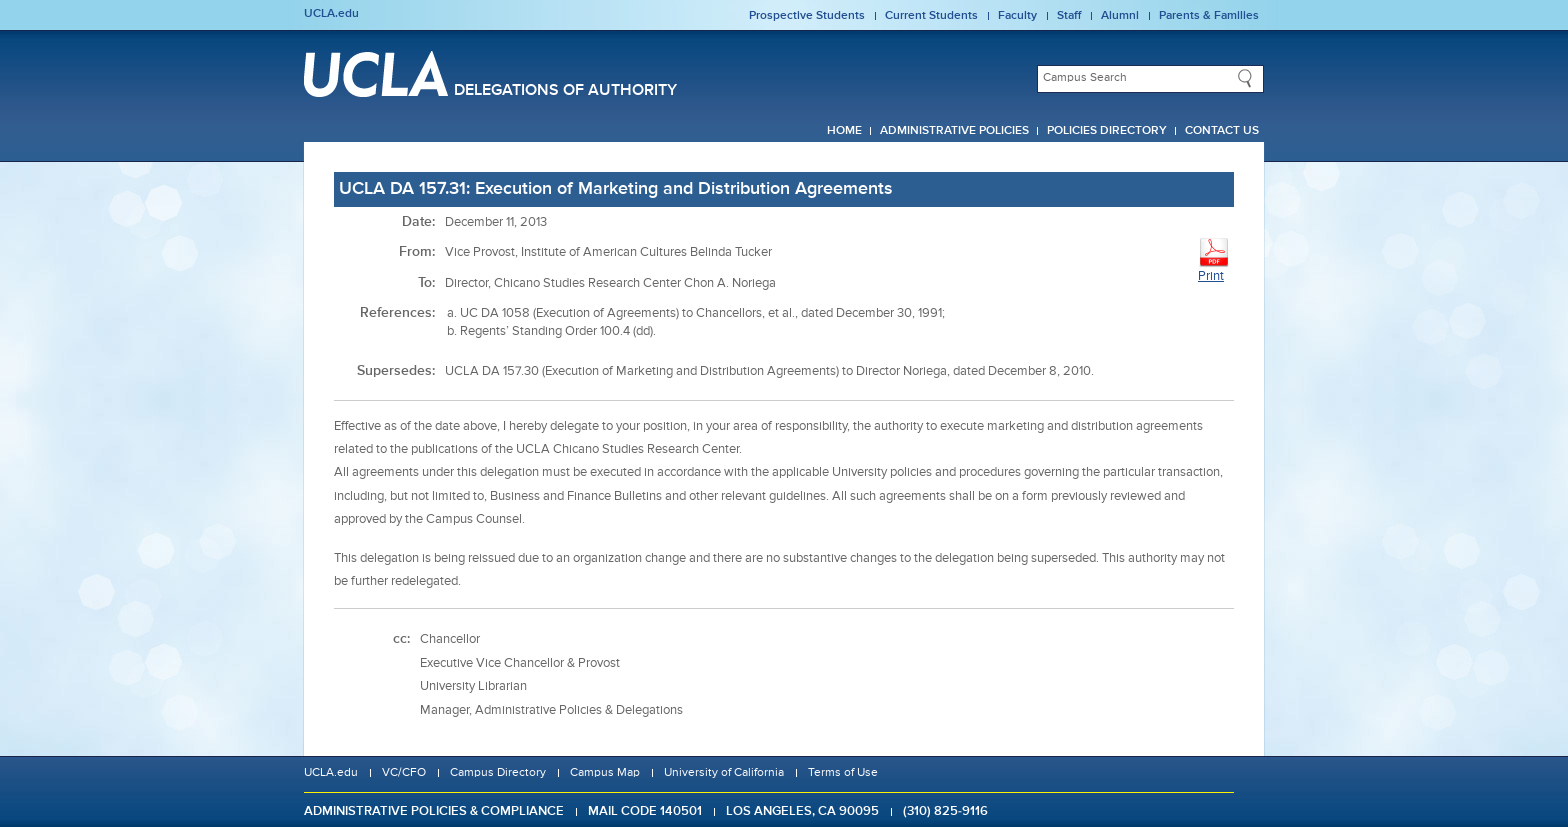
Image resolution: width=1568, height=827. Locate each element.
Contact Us (1222, 131)
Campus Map (605, 773)
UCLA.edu (331, 14)
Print (1214, 259)
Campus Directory (498, 773)
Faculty (1017, 16)
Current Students (931, 16)
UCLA (376, 74)
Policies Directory (1107, 131)
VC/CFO (404, 773)
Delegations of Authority (565, 91)
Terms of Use (843, 773)
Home (844, 131)
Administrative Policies (954, 131)
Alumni (1120, 16)
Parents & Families (1209, 16)
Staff (1069, 16)
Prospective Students (807, 16)
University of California (724, 773)
